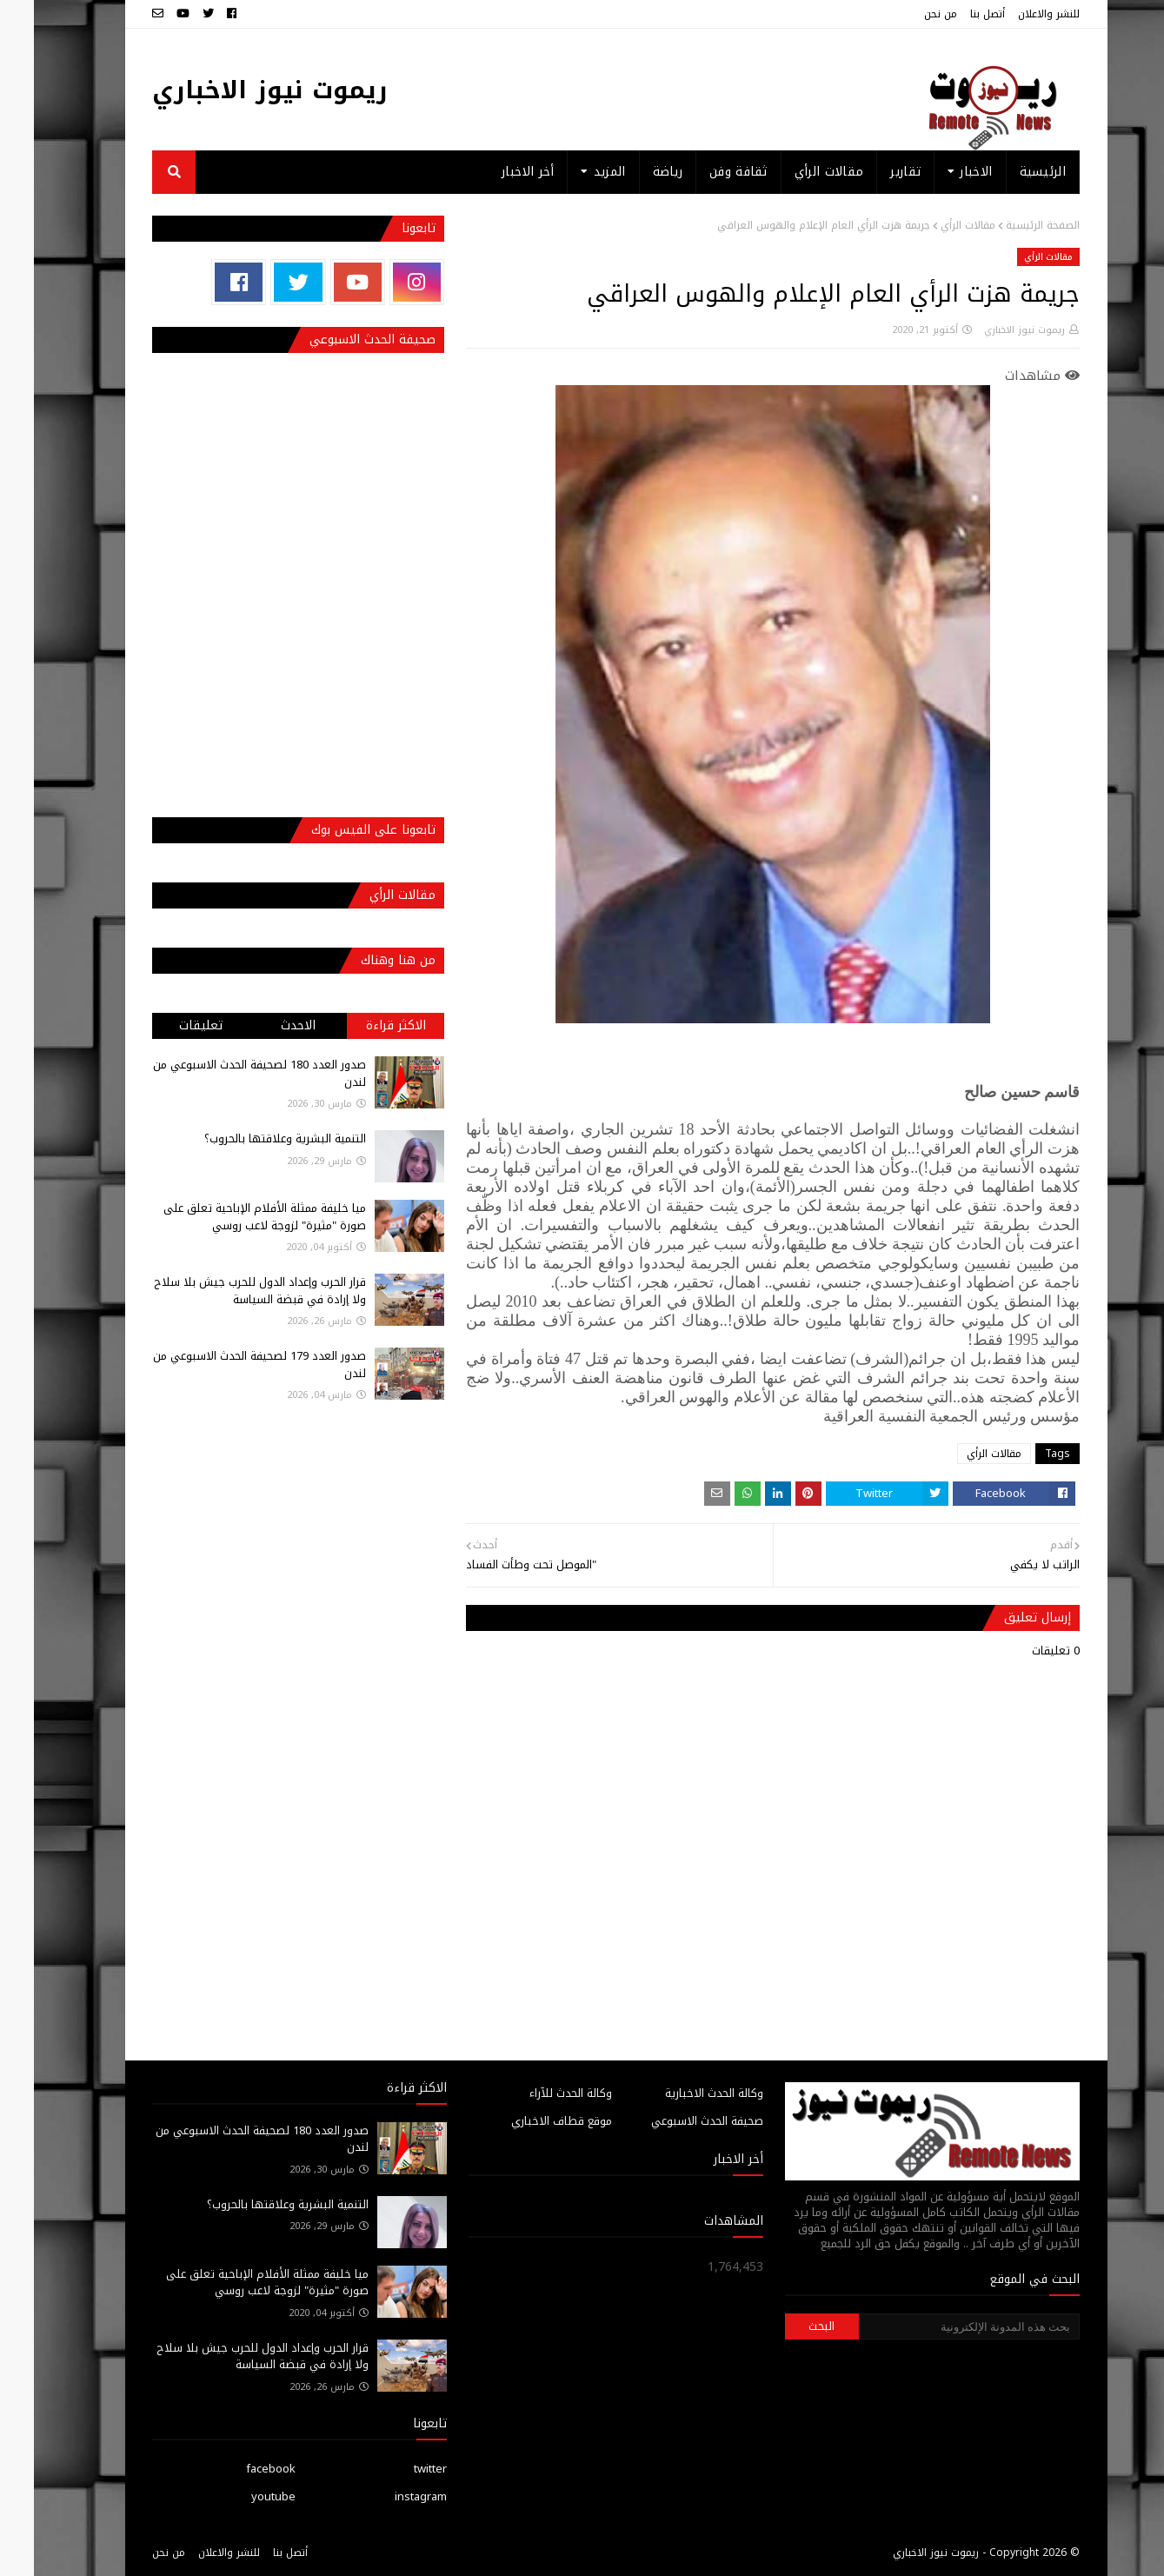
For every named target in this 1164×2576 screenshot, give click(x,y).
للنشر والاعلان (1015, 13)
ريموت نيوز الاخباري (236, 90)
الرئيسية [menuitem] (1009, 171)
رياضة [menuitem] (634, 171)
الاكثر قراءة (362, 1025)
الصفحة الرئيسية (1009, 225)
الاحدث (264, 1025)
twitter (396, 2468)
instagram (387, 2496)
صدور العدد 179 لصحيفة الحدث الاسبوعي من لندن (225, 1364)
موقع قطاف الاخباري (527, 2121)
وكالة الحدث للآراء (537, 2093)
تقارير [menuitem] (871, 171)
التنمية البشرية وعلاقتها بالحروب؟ (251, 1138)
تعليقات (167, 1025)
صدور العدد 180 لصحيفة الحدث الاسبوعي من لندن (225, 1073)
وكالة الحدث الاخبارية (680, 2093)
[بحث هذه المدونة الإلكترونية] (935, 2326)
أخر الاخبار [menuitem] (494, 171)
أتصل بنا (953, 13)
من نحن (906, 13)
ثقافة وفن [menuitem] (704, 171)
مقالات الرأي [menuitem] (795, 171)
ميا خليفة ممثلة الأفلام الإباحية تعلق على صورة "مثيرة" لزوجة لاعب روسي (231, 1216)
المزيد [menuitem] (576, 171)
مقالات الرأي (934, 225)
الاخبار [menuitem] (942, 171)
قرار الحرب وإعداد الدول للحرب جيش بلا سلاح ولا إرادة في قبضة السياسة (226, 1290)
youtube (239, 2496)
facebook (237, 2468)
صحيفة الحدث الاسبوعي (673, 2121)
